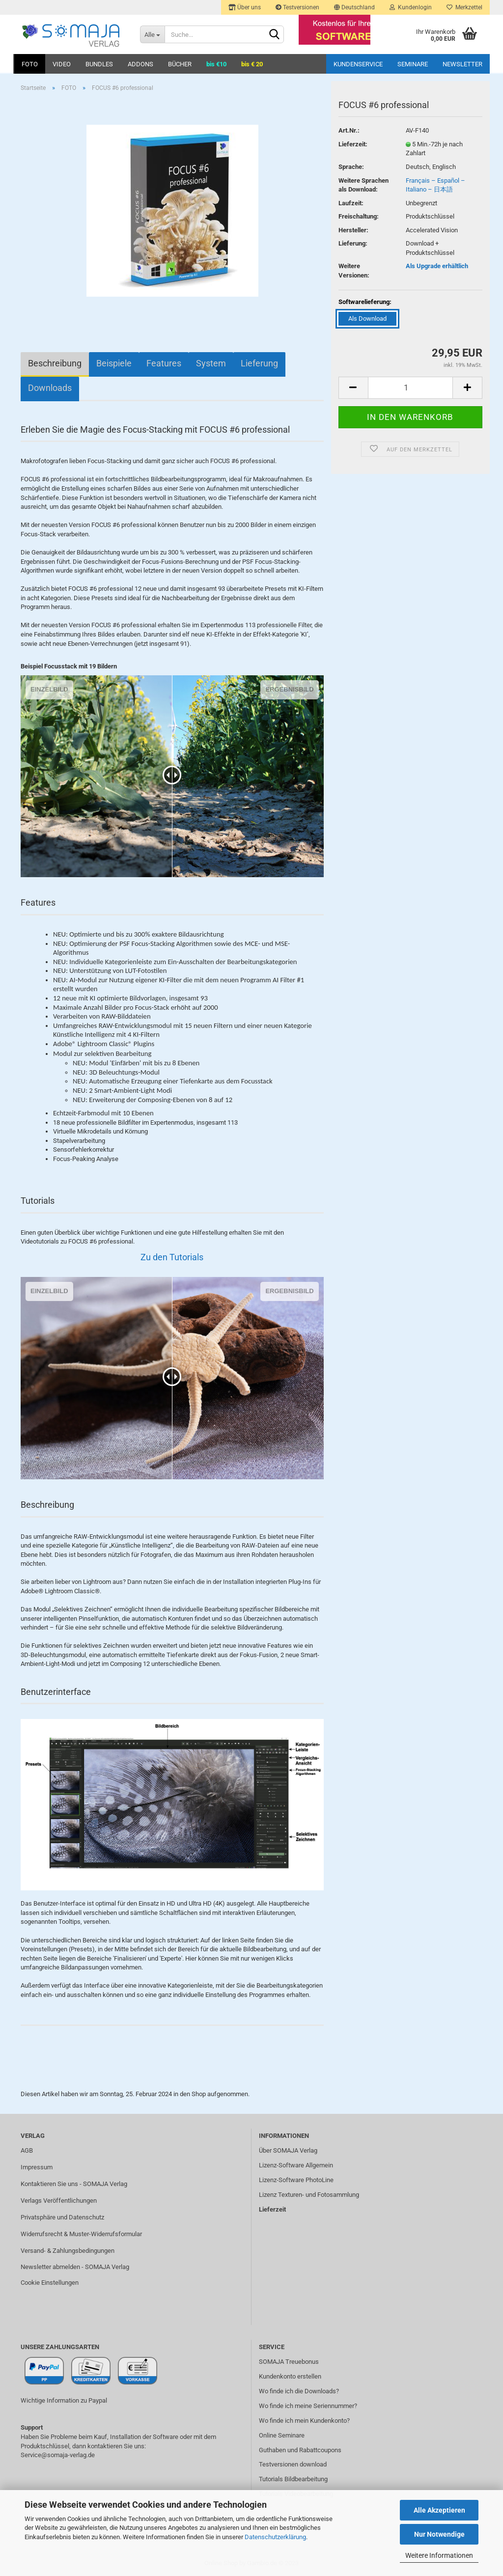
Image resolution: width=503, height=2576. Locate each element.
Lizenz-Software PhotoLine (296, 2180)
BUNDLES (99, 64)
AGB (27, 2150)
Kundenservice (358, 64)
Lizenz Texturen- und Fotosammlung (309, 2194)
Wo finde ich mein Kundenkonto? (304, 2420)
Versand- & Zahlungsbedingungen (67, 2250)
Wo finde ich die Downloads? (299, 2391)
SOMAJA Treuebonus (289, 2361)
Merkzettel (464, 7)
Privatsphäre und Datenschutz (62, 2217)
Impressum (37, 2167)
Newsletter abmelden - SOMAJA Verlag (75, 2267)
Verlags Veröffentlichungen (59, 2200)
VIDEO (62, 64)
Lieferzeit (272, 2209)
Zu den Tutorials (171, 1257)
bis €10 (216, 64)
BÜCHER (180, 64)
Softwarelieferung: (364, 301)
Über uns (244, 7)
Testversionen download (293, 2464)
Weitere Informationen (439, 2555)
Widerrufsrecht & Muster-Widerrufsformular (81, 2234)
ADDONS (140, 64)
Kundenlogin (411, 7)
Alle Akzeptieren (439, 2510)
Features (163, 363)
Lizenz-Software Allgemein (296, 2165)
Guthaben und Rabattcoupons (300, 2450)
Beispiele (114, 363)
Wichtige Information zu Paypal (64, 2400)
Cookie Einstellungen (50, 2282)
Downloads (50, 388)
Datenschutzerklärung (275, 2537)
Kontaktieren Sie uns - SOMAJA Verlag (74, 2184)
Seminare (412, 64)
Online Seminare (282, 2435)
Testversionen (297, 7)
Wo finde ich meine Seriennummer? (308, 2406)
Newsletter (462, 64)
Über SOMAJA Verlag (288, 2150)
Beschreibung (55, 363)
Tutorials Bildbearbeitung (293, 2479)
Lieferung (259, 363)
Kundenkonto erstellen (290, 2376)
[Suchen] (274, 35)
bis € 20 (252, 64)
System (211, 363)
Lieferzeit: (352, 144)
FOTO (30, 64)
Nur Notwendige (439, 2534)
